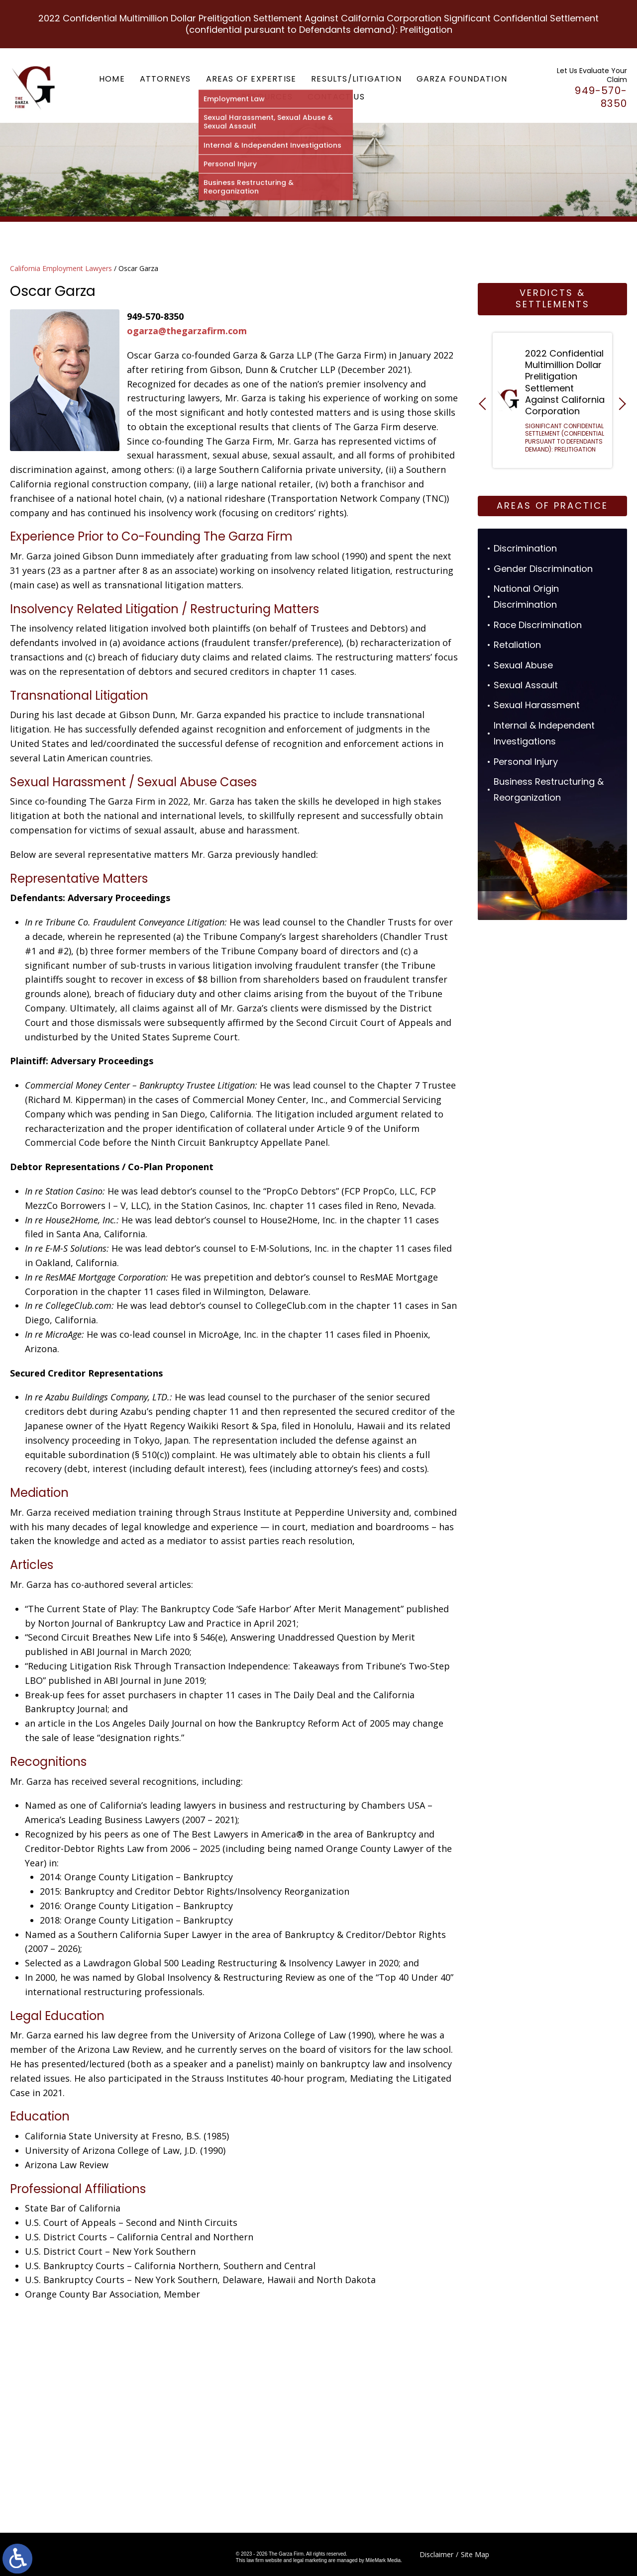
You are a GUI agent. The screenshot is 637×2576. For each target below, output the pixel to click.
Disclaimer (436, 2554)
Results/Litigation (356, 79)
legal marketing (310, 2560)
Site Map (475, 2554)
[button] (485, 403)
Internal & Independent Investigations (544, 733)
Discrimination (525, 548)
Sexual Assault (526, 685)
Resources (267, 96)
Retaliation (517, 645)
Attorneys (165, 79)
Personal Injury (526, 761)
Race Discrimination (538, 625)
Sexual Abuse (523, 665)
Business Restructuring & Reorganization (549, 789)
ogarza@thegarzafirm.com (187, 331)
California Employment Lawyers (61, 268)
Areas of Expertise (251, 79)
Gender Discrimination (543, 568)
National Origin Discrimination (526, 596)
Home (112, 79)
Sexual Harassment (537, 705)
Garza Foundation (462, 79)
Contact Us (336, 96)
